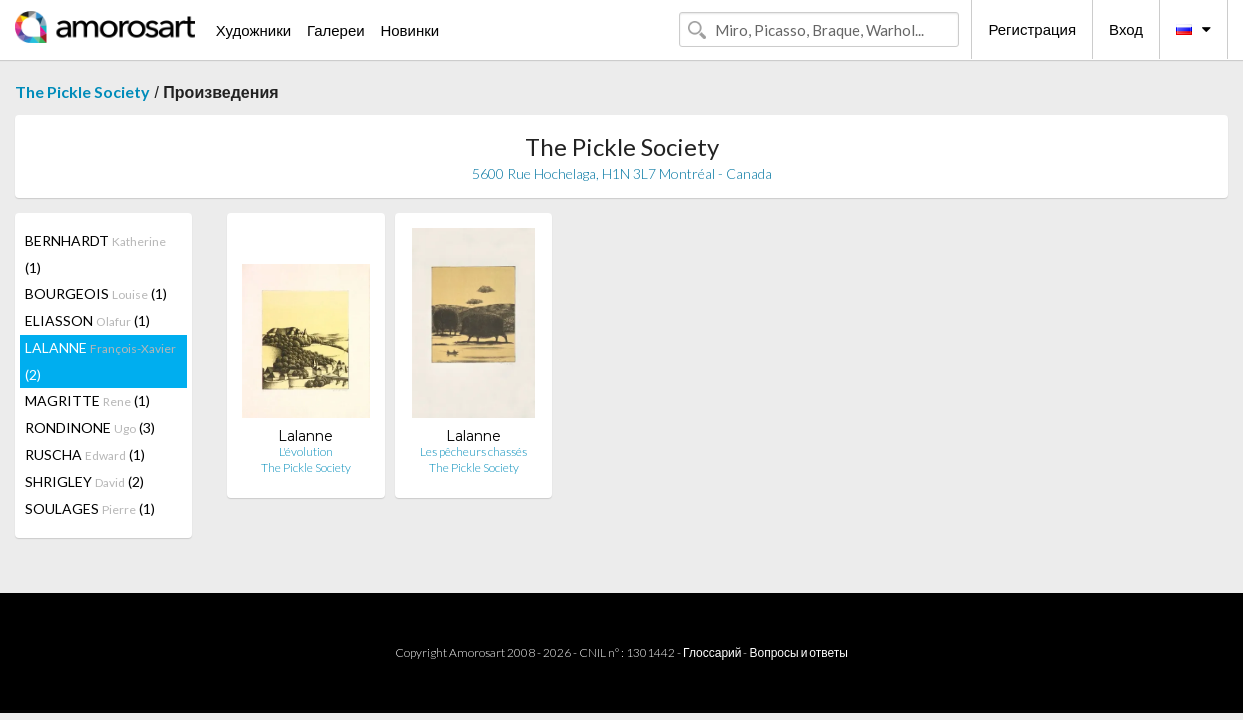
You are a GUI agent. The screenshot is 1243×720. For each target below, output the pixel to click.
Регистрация (1032, 29)
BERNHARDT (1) (95, 254)
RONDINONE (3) (90, 427)
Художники (253, 30)
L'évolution (306, 451)
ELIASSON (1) (87, 320)
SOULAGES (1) (90, 508)
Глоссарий (712, 652)
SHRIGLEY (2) (84, 481)
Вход (1126, 29)
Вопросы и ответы (798, 652)
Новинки (409, 30)
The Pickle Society (82, 91)
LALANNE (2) (100, 361)
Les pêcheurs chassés (473, 451)
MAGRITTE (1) (87, 400)
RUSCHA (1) (85, 454)
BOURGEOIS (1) (96, 293)
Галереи (336, 30)
